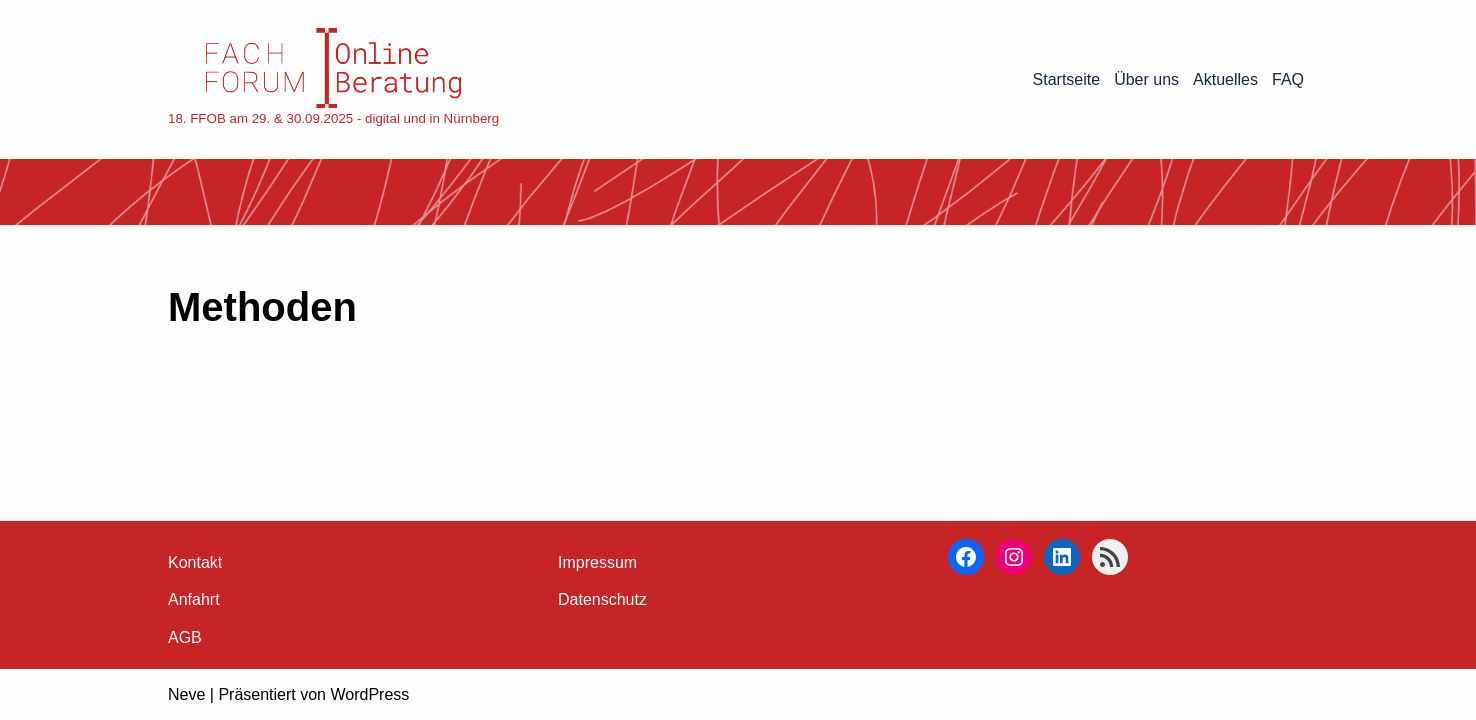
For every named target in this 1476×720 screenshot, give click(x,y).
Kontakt (195, 562)
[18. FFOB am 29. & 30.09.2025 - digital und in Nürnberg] (333, 79)
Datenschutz (602, 599)
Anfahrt (194, 599)
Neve (186, 694)
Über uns (1146, 79)
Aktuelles (1225, 79)
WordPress (369, 694)
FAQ (1288, 79)
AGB (185, 637)
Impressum (597, 562)
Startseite (1067, 79)
